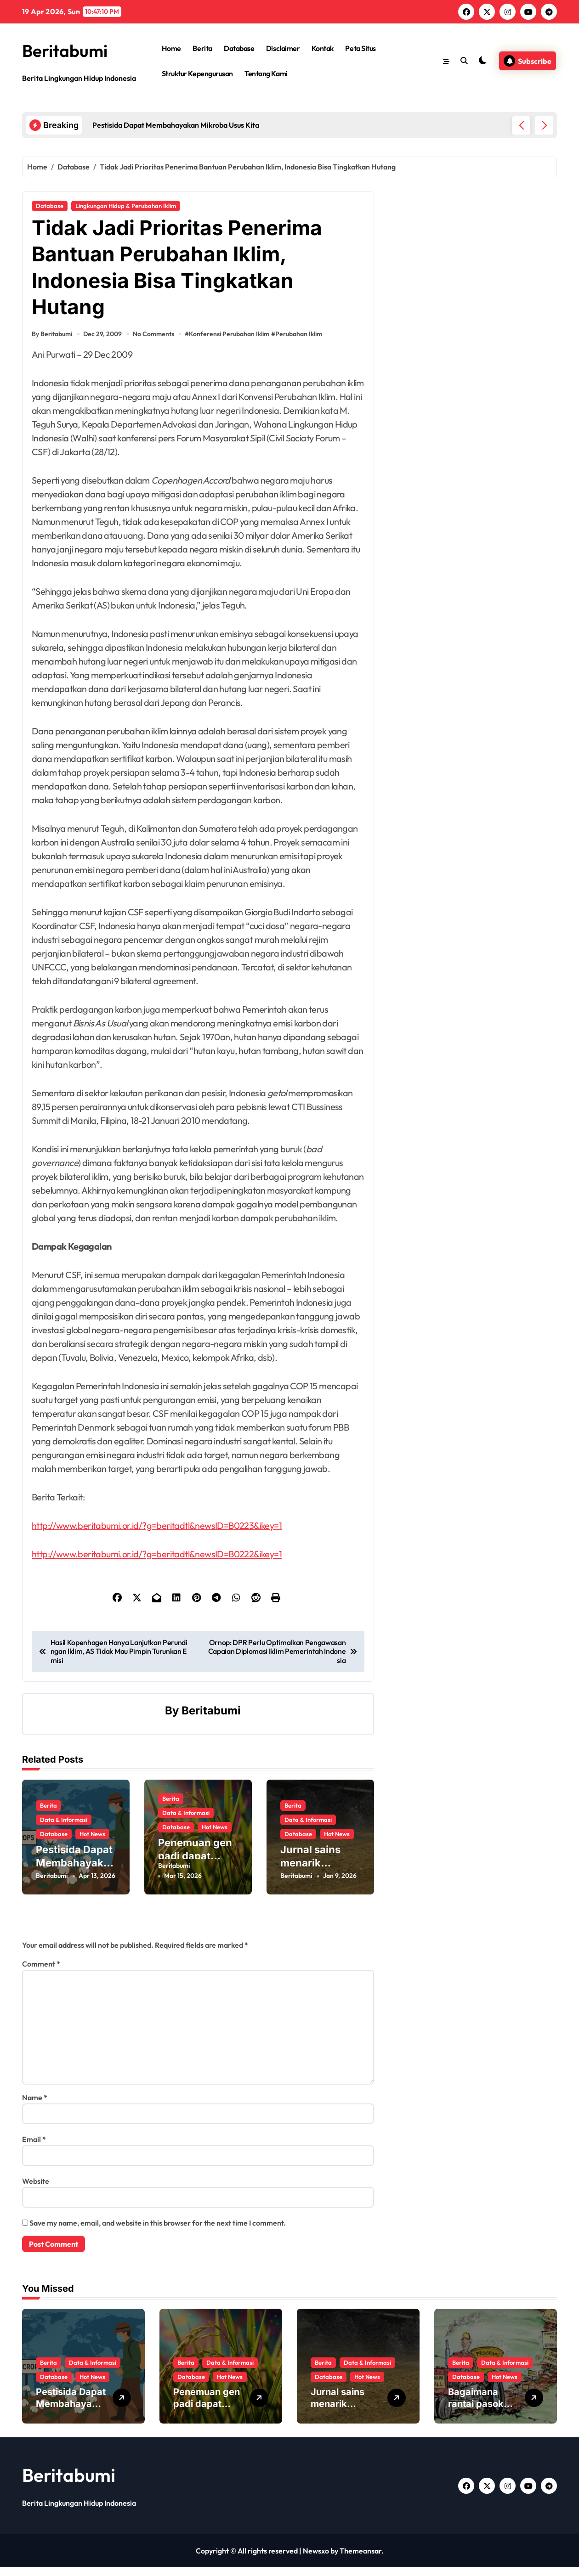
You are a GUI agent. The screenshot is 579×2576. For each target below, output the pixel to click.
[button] (544, 125)
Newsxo (316, 2559)
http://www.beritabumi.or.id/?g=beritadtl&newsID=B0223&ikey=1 (157, 1539)
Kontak (323, 48)
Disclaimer (283, 48)
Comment (41, 1972)
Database (239, 48)
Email (34, 2148)
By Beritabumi (52, 348)
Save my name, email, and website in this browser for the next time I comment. (157, 2231)
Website (35, 2189)
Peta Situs (360, 48)
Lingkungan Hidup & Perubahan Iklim (125, 205)
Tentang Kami (265, 73)
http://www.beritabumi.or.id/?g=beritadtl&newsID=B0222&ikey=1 (157, 1567)
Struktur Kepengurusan (197, 73)
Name (34, 2106)
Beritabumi (68, 50)
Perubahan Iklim (301, 348)
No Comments (155, 348)
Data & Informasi (63, 1826)
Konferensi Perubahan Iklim (232, 348)
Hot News (92, 1840)
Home (171, 48)
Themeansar (360, 2559)
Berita (202, 48)
